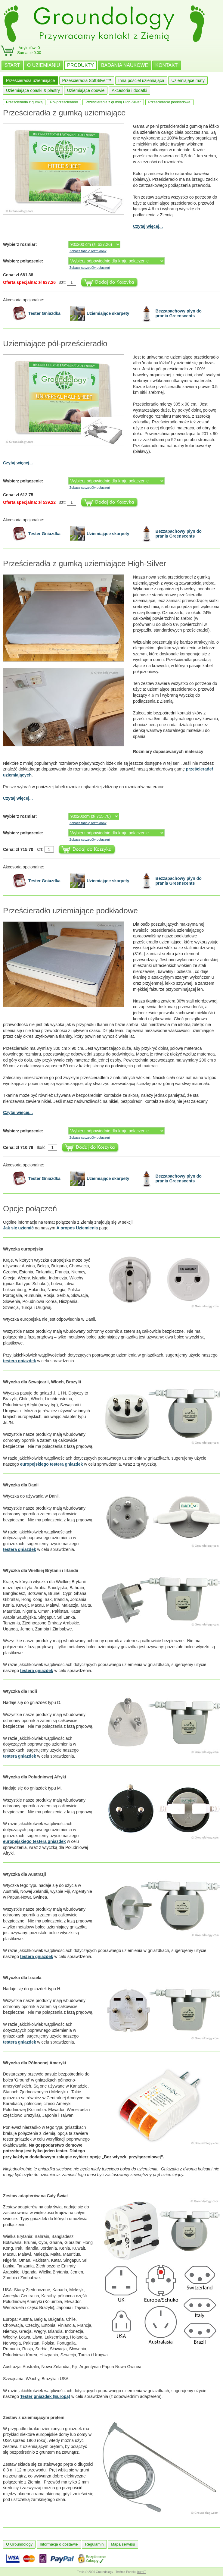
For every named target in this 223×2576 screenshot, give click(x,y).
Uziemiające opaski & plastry (33, 90)
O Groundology (19, 2544)
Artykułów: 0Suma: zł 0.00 (29, 50)
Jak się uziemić (18, 1227)
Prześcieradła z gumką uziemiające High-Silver (84, 563)
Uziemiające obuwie (86, 90)
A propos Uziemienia (77, 1227)
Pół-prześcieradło (64, 102)
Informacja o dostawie (59, 2544)
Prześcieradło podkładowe (169, 102)
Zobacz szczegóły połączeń (90, 267)
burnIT (141, 2572)
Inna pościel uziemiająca (141, 80)
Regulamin (94, 2544)
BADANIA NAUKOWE (124, 65)
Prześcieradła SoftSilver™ (86, 80)
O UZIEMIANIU (43, 65)
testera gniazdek (19, 1360)
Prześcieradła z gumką (24, 102)
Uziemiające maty (187, 80)
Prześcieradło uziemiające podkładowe (70, 910)
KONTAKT (166, 65)
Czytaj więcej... (148, 226)
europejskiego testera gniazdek (51, 1464)
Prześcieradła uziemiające (30, 80)
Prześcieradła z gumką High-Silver (113, 102)
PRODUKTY (80, 65)
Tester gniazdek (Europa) (45, 2396)
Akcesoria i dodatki (129, 90)
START (12, 65)
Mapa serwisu (123, 2544)
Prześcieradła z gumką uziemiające (64, 112)
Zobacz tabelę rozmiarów (88, 251)
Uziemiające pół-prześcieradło (55, 343)
